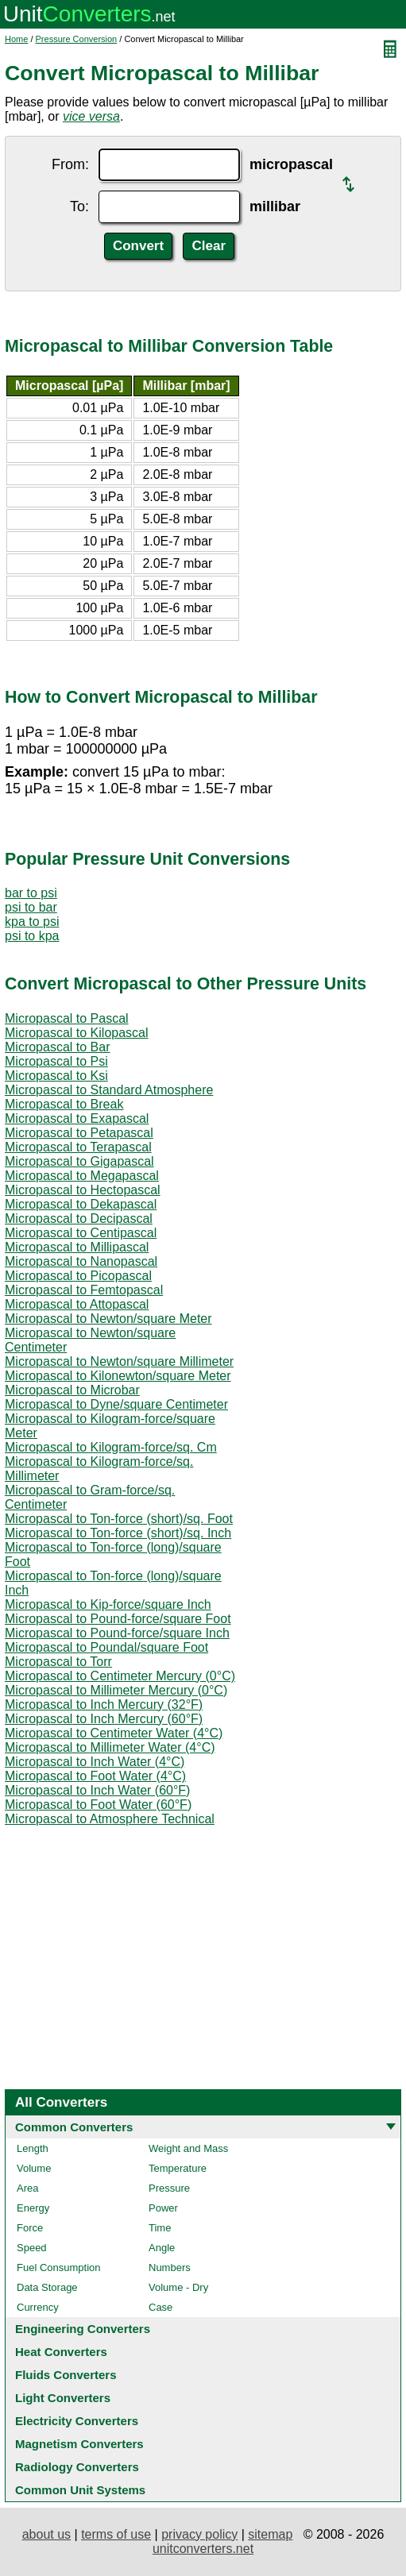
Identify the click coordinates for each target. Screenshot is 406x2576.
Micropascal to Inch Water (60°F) (97, 1790)
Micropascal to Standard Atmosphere (109, 1090)
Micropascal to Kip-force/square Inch (108, 1604)
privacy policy (199, 2534)
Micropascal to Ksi (56, 1075)
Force (30, 2228)
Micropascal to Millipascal (77, 1247)
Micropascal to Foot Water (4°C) (95, 1776)
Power (163, 2208)
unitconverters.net (203, 2548)
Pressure (169, 2188)
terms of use (116, 2534)
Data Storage (47, 2287)
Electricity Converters (76, 2421)
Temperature (178, 2168)
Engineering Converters (82, 2328)
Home (16, 39)
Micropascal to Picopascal (78, 1275)
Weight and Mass (188, 2148)
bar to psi (31, 893)
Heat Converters (61, 2351)
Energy (33, 2208)
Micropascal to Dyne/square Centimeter (116, 1404)
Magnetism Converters (79, 2444)
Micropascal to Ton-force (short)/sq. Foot (119, 1518)
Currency (38, 2307)
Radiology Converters (77, 2467)
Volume (34, 2168)
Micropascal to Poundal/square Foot (106, 1647)
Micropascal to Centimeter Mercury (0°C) (120, 1676)
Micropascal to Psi (56, 1061)
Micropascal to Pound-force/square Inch (117, 1633)
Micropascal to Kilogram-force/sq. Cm (111, 1447)
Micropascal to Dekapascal (81, 1204)
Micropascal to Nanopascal (81, 1261)
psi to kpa (32, 936)
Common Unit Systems (80, 2490)
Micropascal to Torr (58, 1661)
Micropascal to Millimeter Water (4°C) (110, 1747)
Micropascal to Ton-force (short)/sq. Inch (118, 1533)
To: (79, 206)
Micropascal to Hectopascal (82, 1190)
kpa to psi (32, 921)
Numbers (170, 2267)
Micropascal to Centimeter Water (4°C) (113, 1733)
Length (32, 2148)
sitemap (270, 2534)
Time (160, 2228)
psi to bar (31, 907)
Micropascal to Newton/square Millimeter (119, 1361)
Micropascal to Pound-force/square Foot (118, 1618)
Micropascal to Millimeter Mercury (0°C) (116, 1690)
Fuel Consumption (59, 2267)
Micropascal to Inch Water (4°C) (94, 1761)
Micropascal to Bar (57, 1047)
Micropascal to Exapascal (77, 1118)
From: (70, 164)
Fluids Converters (66, 2374)
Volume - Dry (178, 2287)
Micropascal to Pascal (67, 1018)
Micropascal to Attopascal (77, 1304)
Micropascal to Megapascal (82, 1175)
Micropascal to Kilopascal (77, 1032)
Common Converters (74, 2127)
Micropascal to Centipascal (81, 1233)
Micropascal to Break (64, 1104)
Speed (32, 2248)
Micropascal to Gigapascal (79, 1161)
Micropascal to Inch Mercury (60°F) (104, 1719)
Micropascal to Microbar (72, 1390)
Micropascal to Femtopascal (84, 1290)
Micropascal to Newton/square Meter (108, 1318)
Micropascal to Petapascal (79, 1133)
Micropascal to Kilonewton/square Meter (118, 1375)
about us (46, 2534)
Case (160, 2307)
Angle (162, 2248)
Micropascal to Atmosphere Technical (110, 1819)
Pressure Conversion (77, 39)
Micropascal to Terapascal (78, 1147)
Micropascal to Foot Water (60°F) (98, 1804)
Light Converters (62, 2397)
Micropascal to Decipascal (79, 1218)
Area (27, 2188)
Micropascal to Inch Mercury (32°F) (104, 1704)
